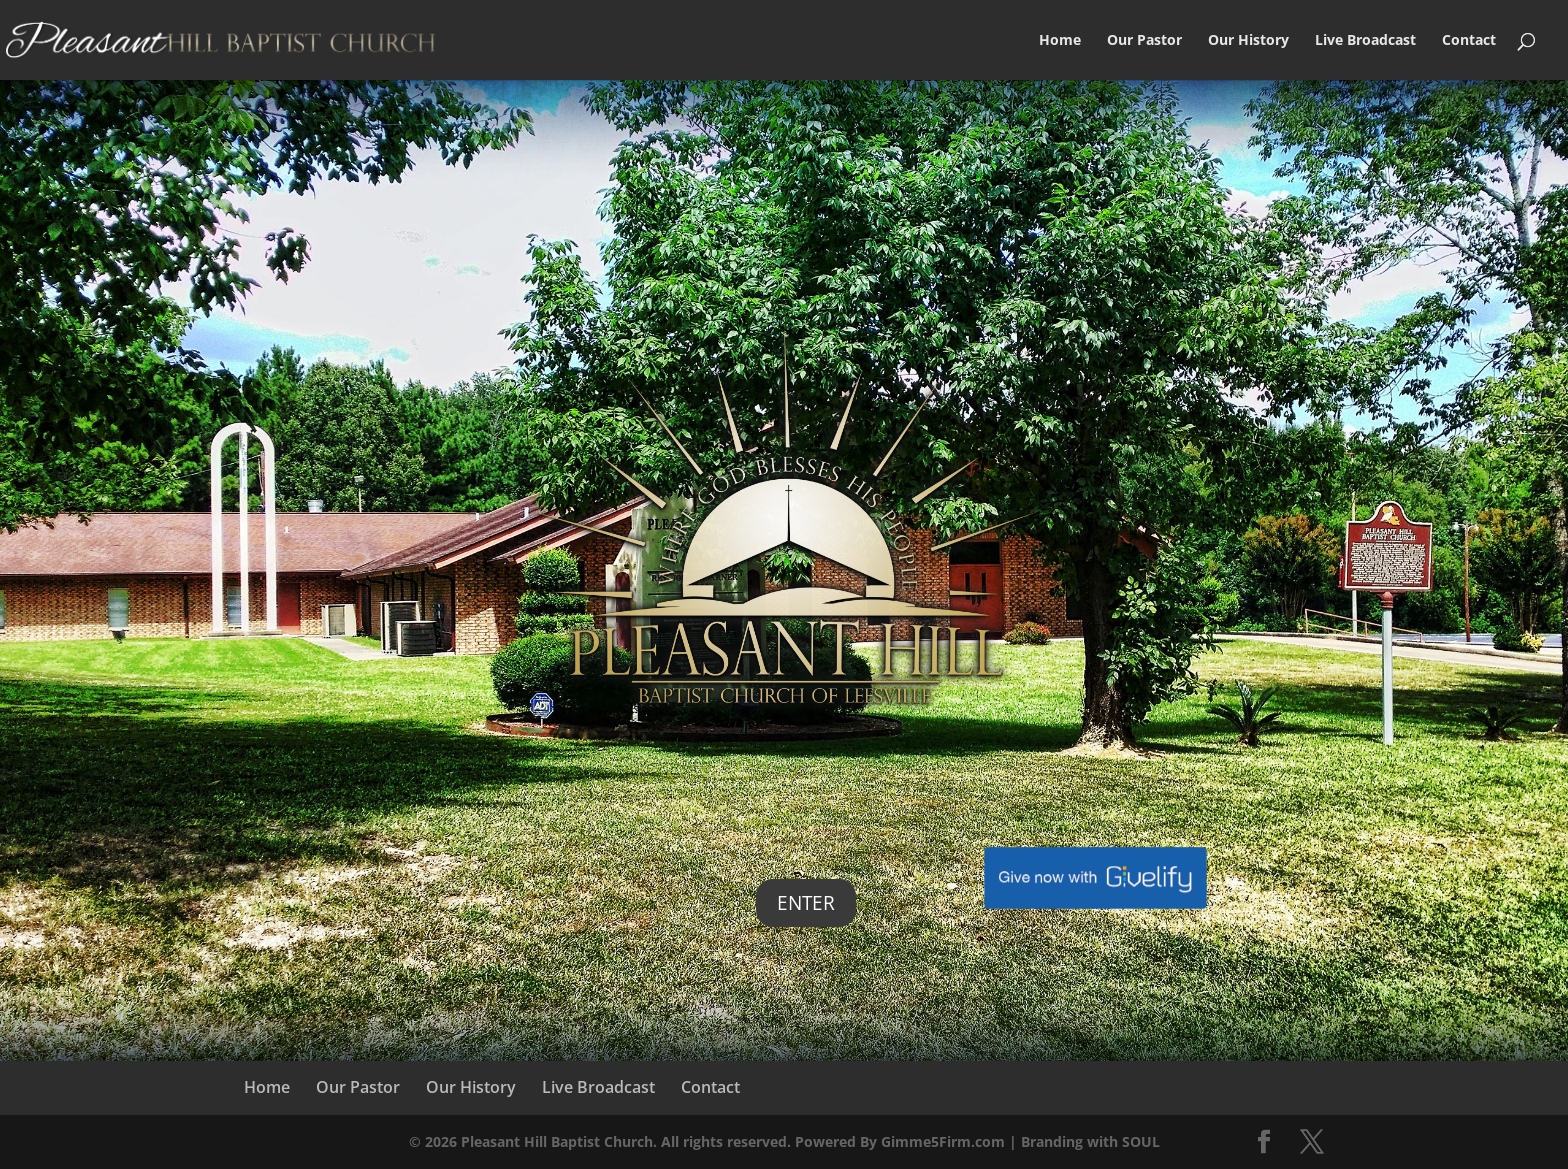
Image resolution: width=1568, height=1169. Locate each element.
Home (1060, 41)
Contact (1469, 41)
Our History (1248, 41)
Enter (806, 903)
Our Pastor (1144, 41)
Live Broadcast (1365, 41)
